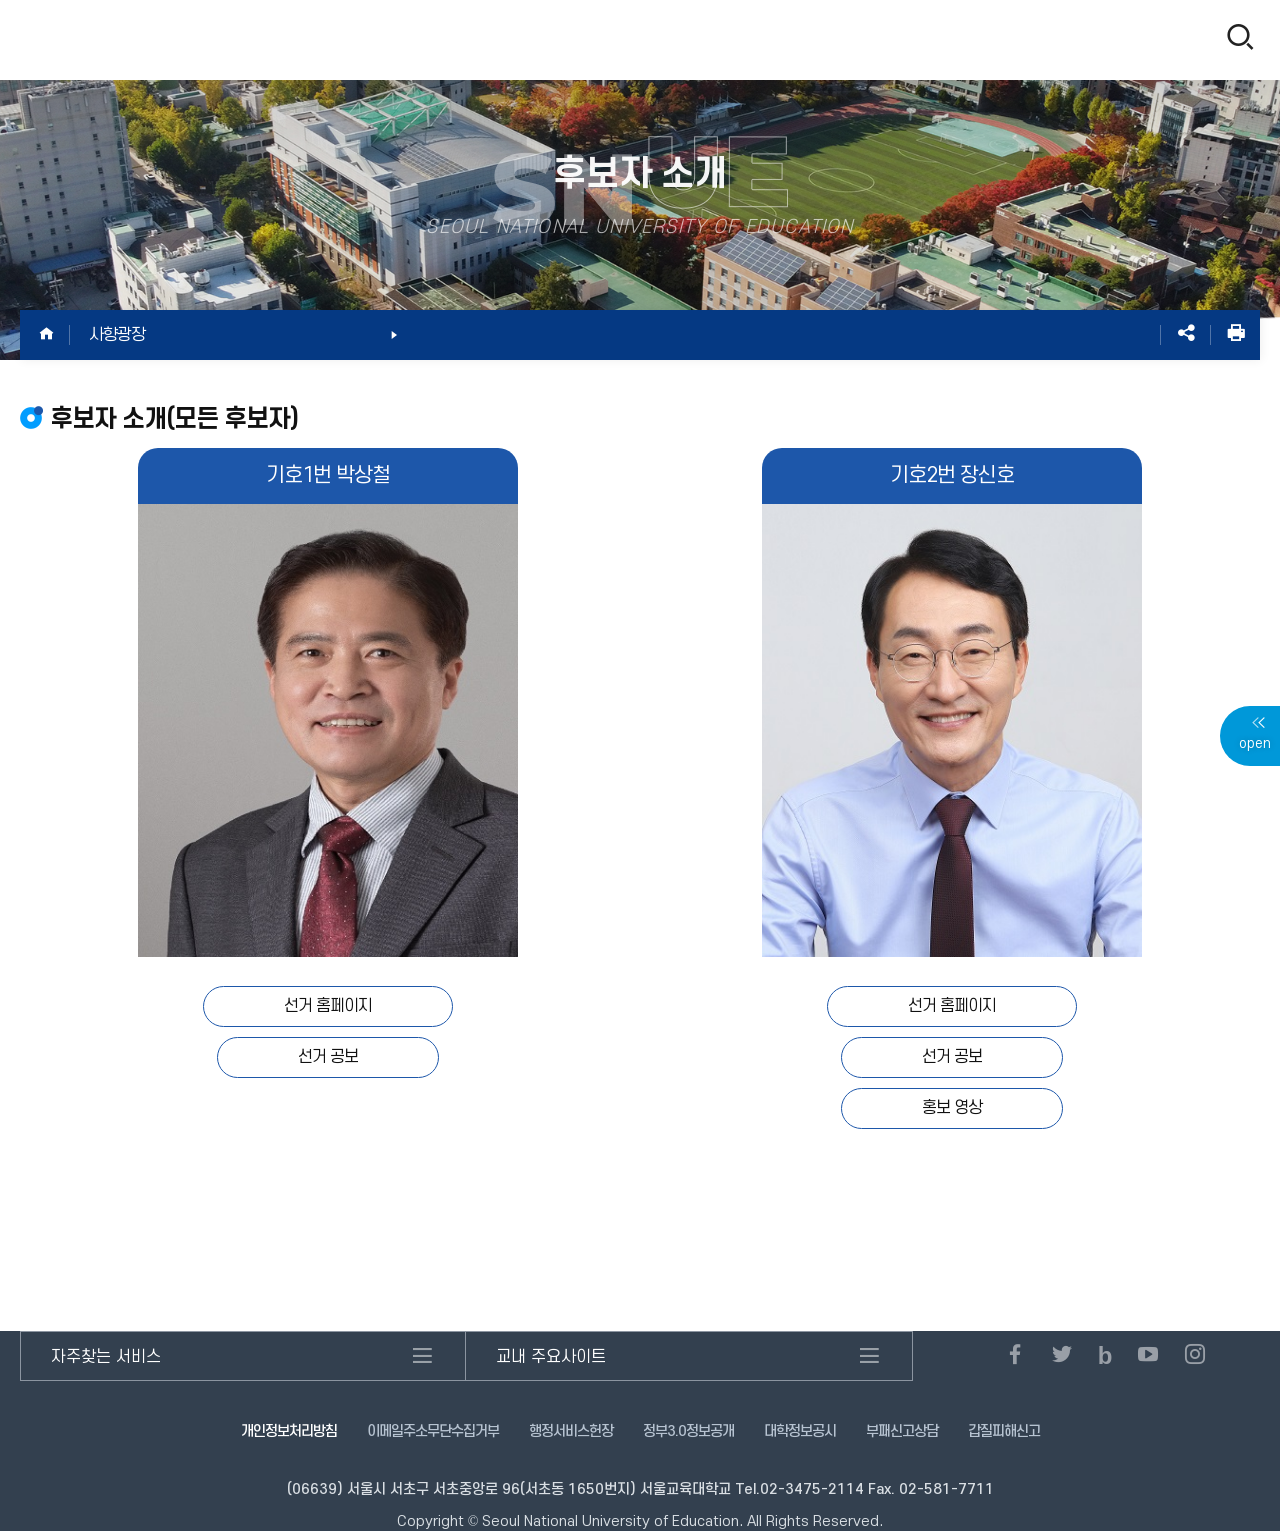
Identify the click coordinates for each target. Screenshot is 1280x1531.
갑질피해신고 (1004, 1431)
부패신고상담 (902, 1431)
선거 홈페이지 (328, 1006)
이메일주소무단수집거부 (433, 1431)
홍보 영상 (952, 1108)
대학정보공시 (800, 1431)
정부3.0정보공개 (688, 1431)
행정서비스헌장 (571, 1431)
